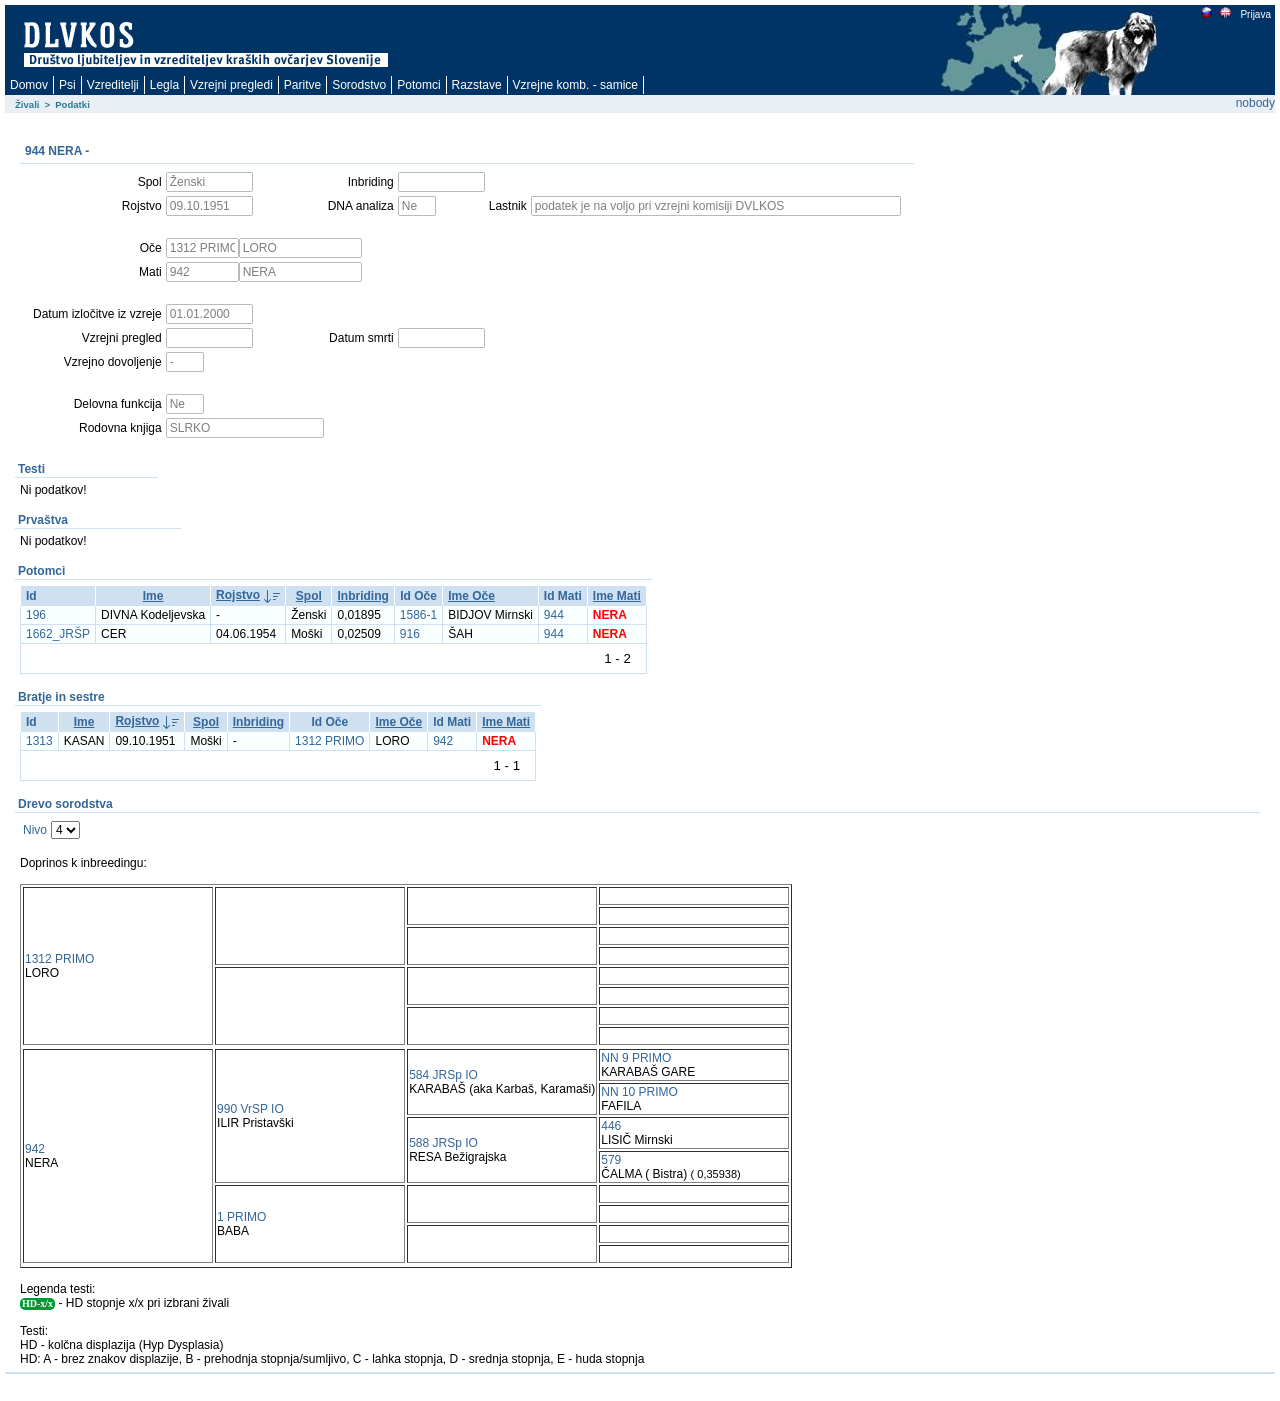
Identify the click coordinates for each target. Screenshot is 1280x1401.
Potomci (418, 85)
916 (410, 634)
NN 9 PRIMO (636, 1058)
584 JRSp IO (443, 1075)
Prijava (1255, 14)
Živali (27, 104)
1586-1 (418, 615)
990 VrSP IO (250, 1109)
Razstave (477, 85)
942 (443, 741)
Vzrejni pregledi (231, 85)
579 (611, 1160)
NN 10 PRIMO (639, 1092)
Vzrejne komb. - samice (575, 85)
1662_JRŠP (58, 634)
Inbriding (362, 596)
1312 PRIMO (329, 741)
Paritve (302, 85)
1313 (39, 741)
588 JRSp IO (443, 1143)
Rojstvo (238, 595)
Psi (67, 85)
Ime (153, 596)
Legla (164, 85)
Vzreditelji (113, 85)
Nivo (35, 830)
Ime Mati (617, 596)
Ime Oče (471, 596)
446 (611, 1126)
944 (554, 615)
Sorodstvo (359, 85)
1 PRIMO (241, 1217)
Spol (309, 596)
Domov (29, 85)
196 (36, 615)
